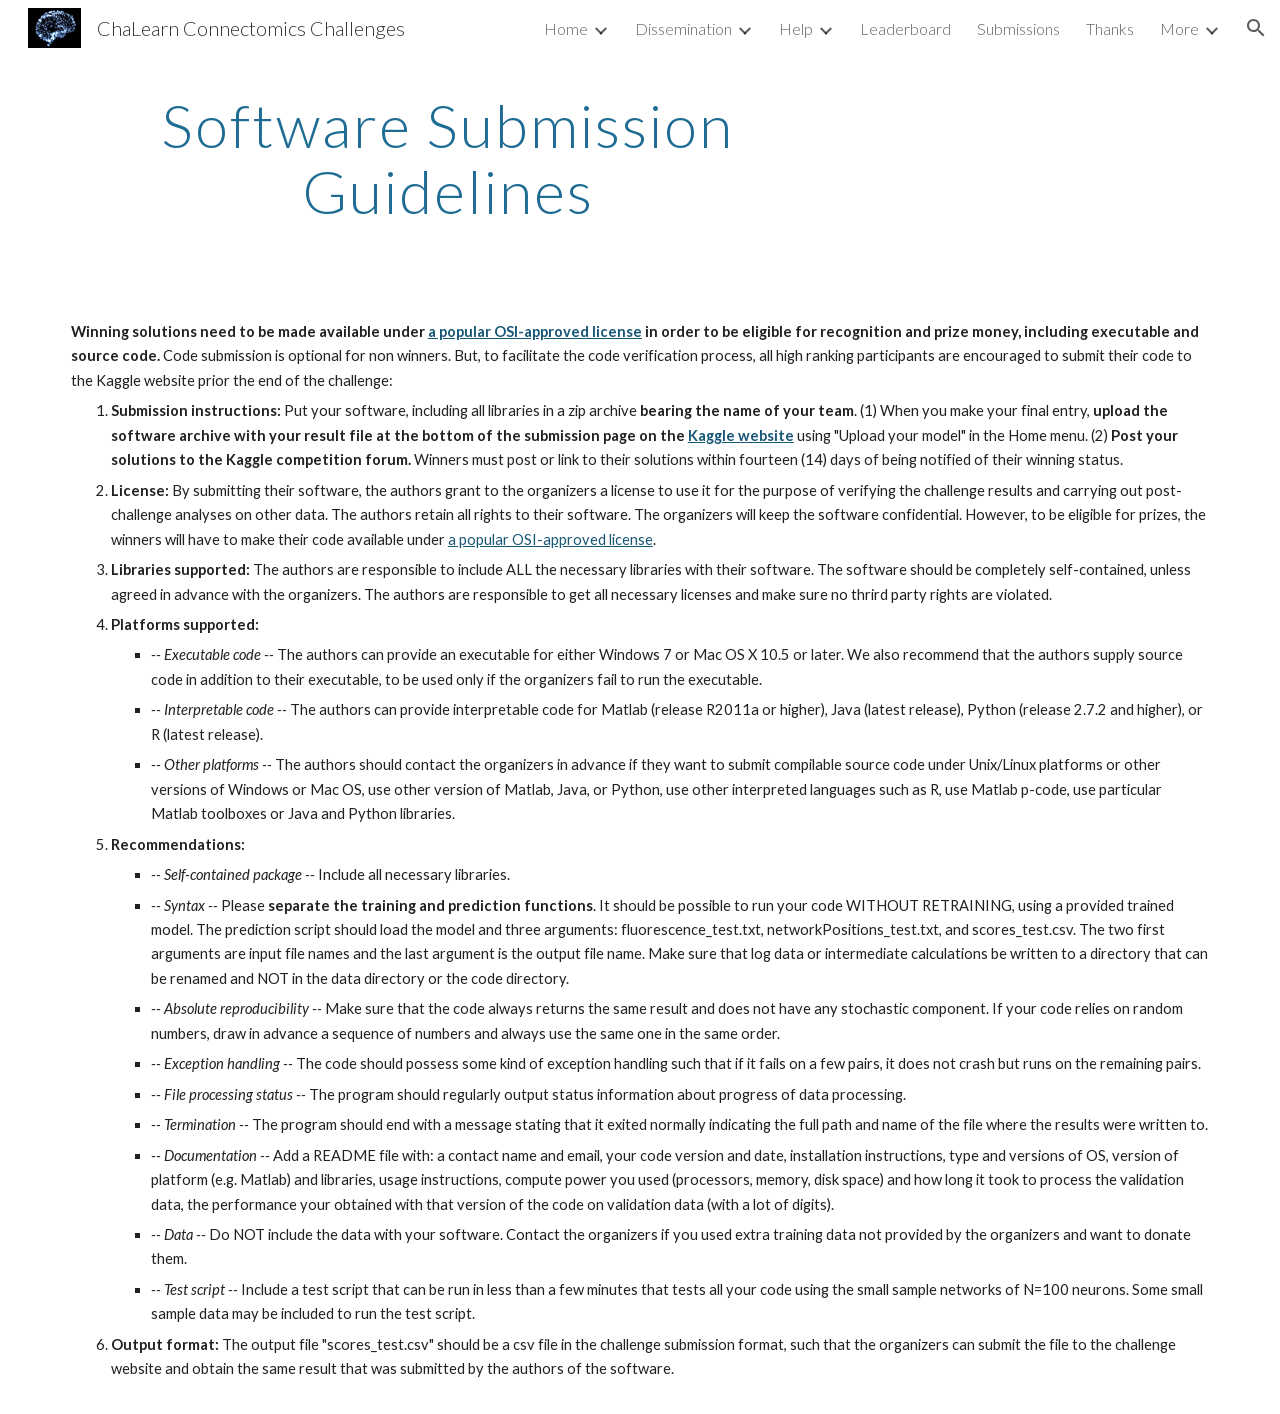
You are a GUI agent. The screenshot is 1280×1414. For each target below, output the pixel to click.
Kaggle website (741, 435)
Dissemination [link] (683, 28)
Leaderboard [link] (905, 28)
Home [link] (566, 28)
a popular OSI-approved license (535, 331)
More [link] (1179, 28)
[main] (448, 158)
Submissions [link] (1018, 28)
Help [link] (796, 28)
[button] (1256, 28)
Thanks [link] (1110, 28)
